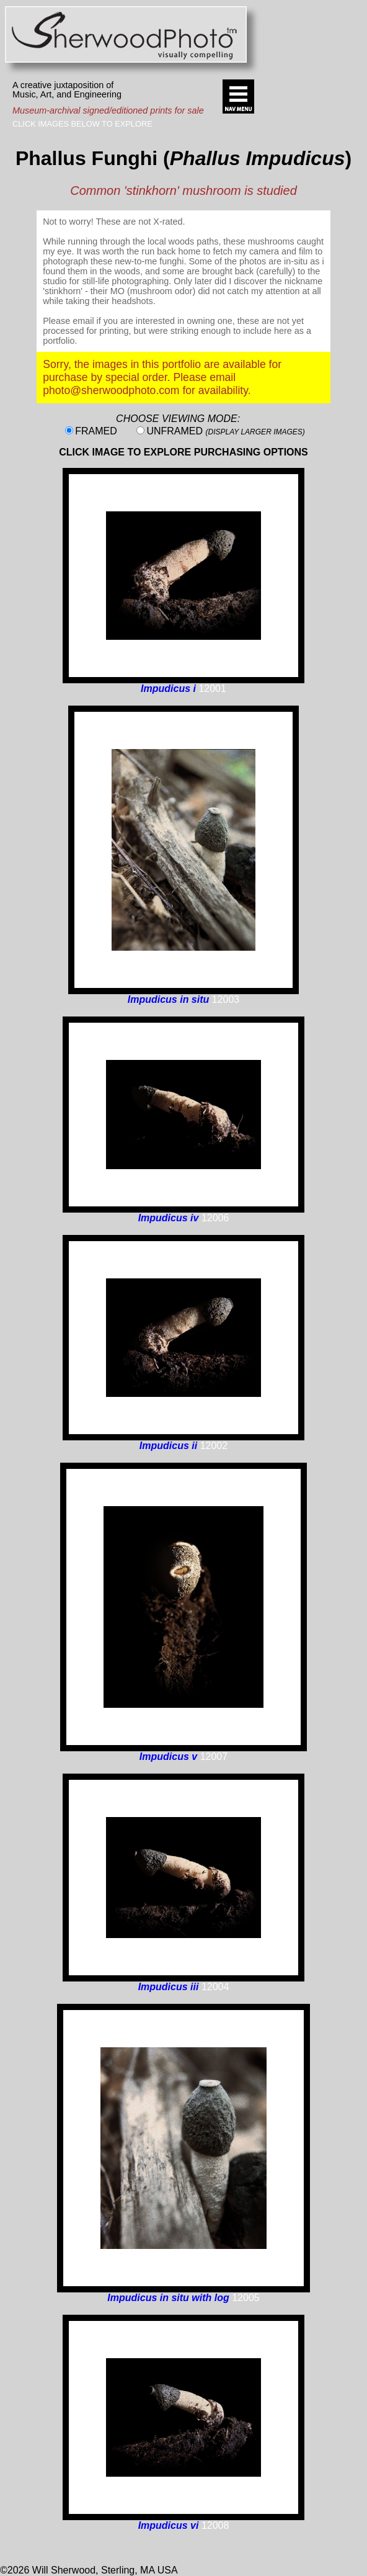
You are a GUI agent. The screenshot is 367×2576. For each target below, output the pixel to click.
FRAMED (96, 431)
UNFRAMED (225, 431)
